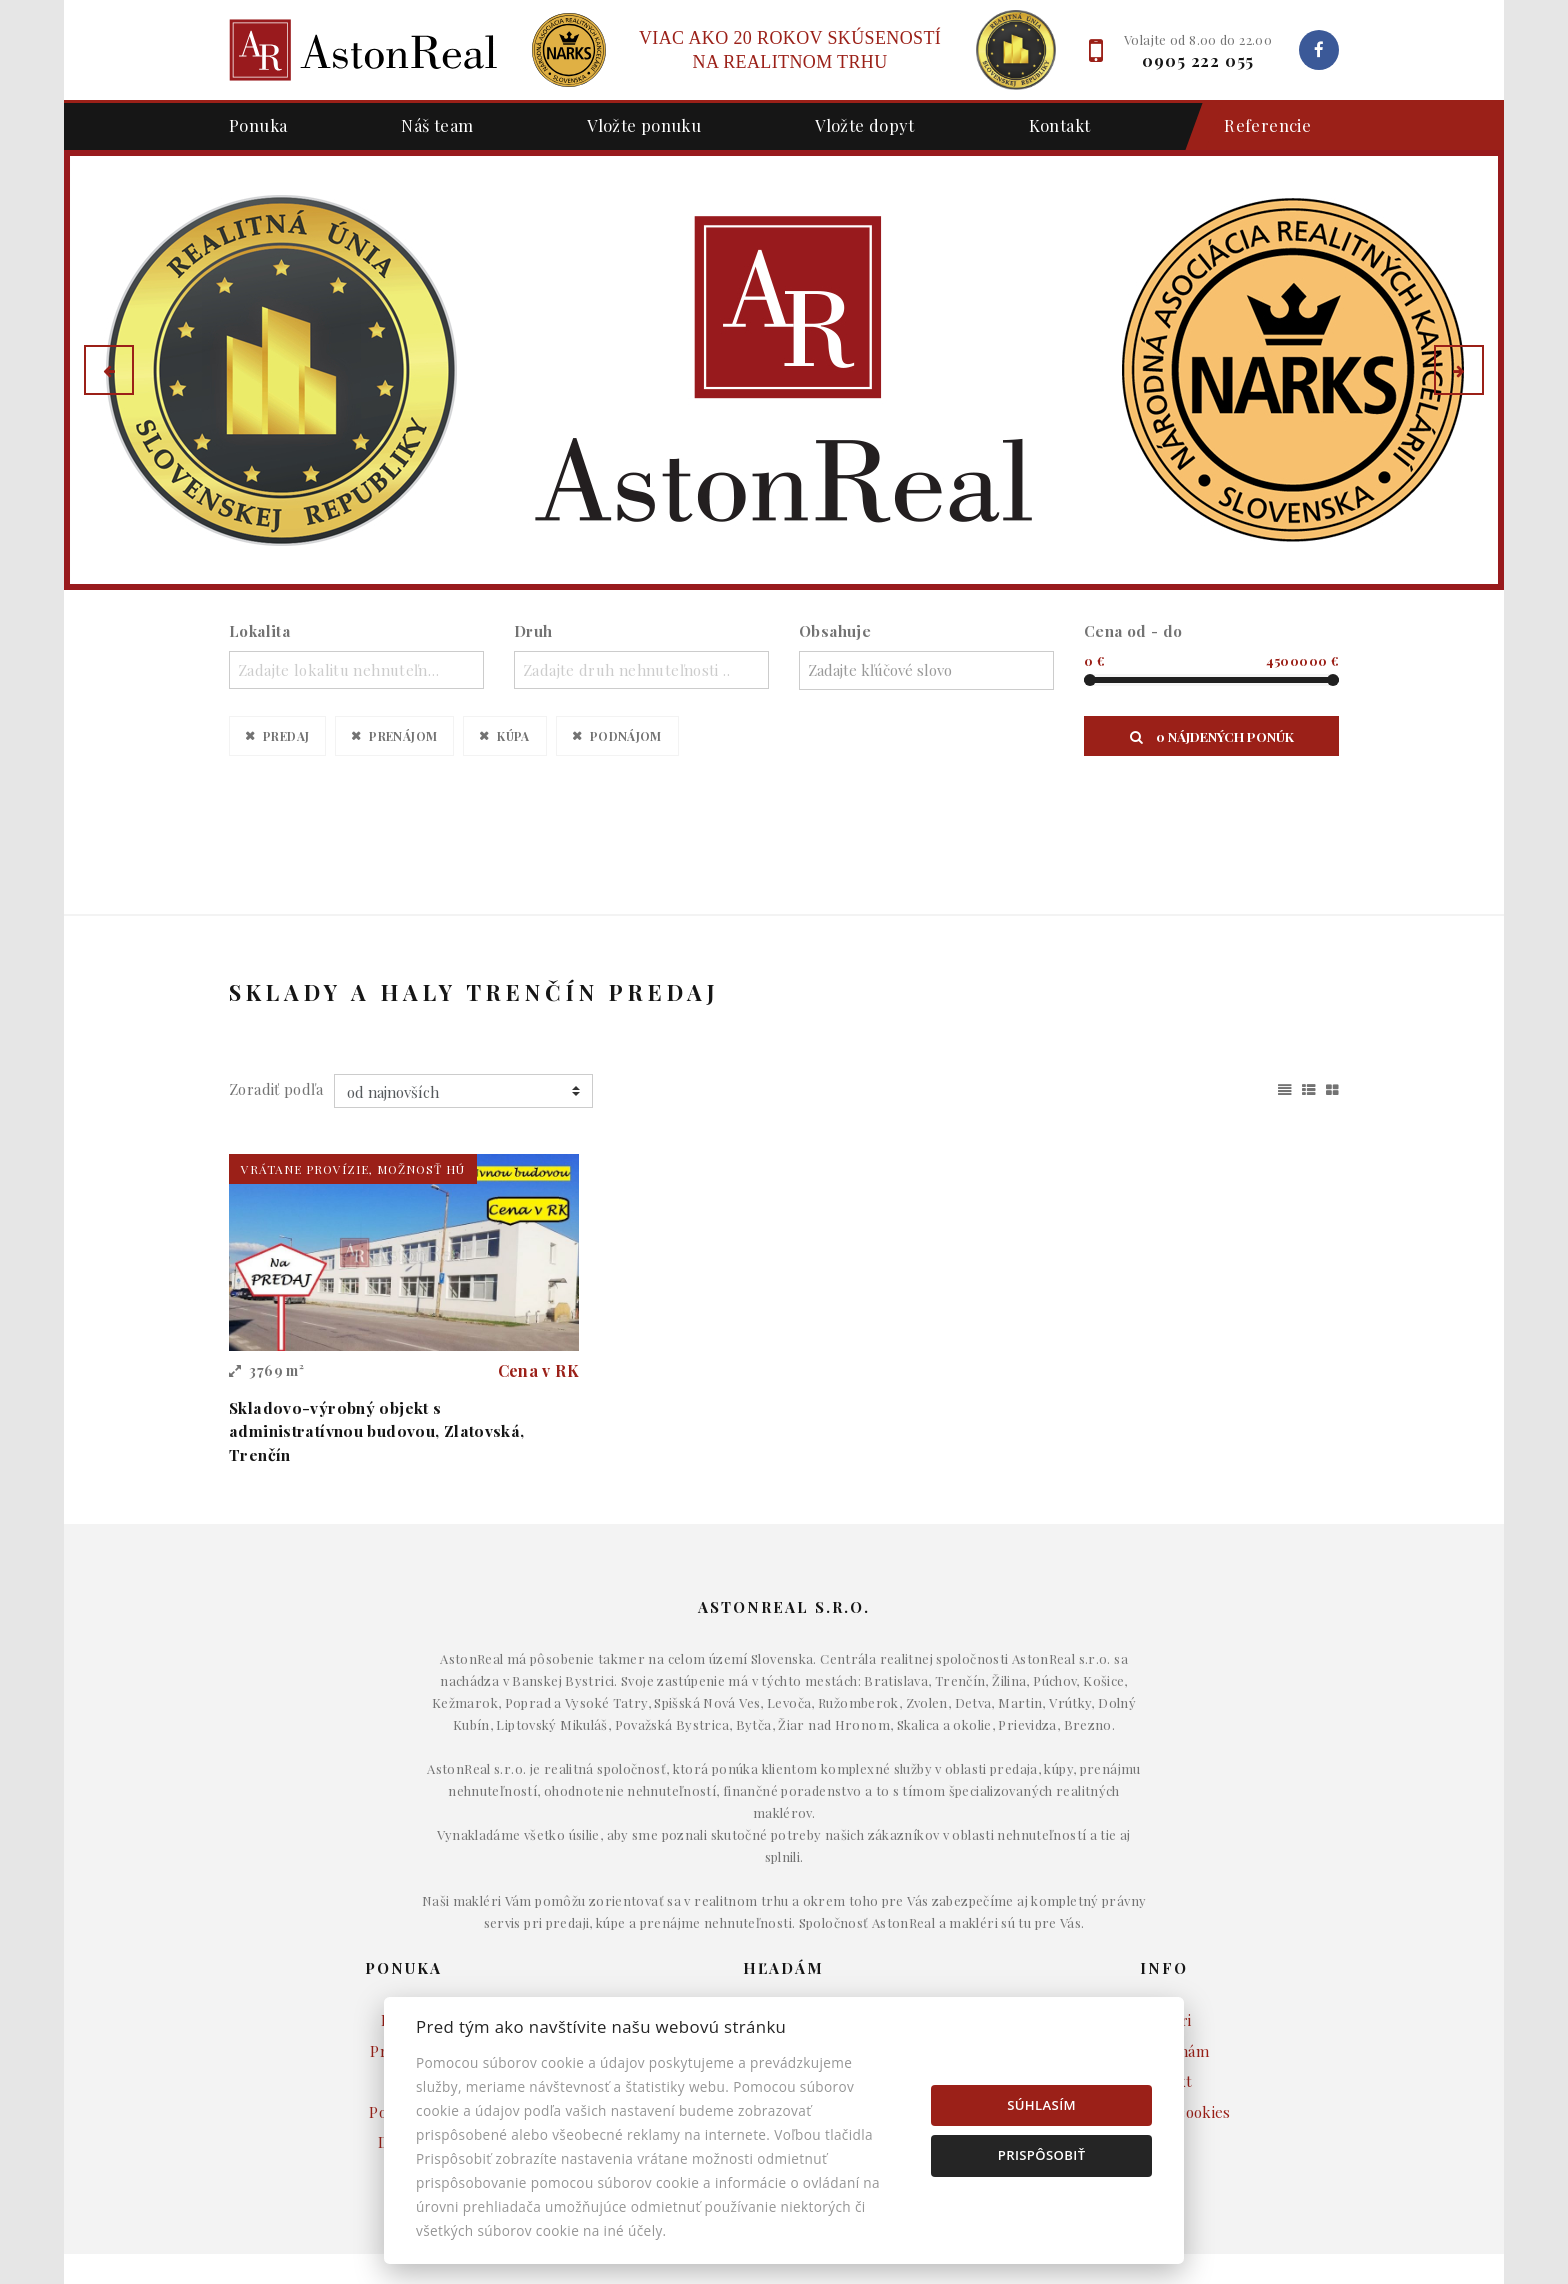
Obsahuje (835, 631)
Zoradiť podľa (276, 972)
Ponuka (258, 125)
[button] (109, 370)
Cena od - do (1133, 631)
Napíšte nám (1164, 1934)
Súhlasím (1041, 2105)
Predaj (286, 735)
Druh (533, 631)
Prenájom (403, 735)
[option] (784, 370)
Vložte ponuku (644, 125)
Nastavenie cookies (1164, 1995)
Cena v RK (538, 1253)
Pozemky (784, 1995)
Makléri (1164, 1904)
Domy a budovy (784, 1904)
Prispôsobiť (1042, 2155)
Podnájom (626, 735)
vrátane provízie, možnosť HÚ (353, 1052)
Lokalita (259, 631)
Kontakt (1060, 125)
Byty (784, 1934)
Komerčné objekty (783, 1965)
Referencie (1257, 126)
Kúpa (513, 735)
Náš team (437, 125)
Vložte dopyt (865, 125)
